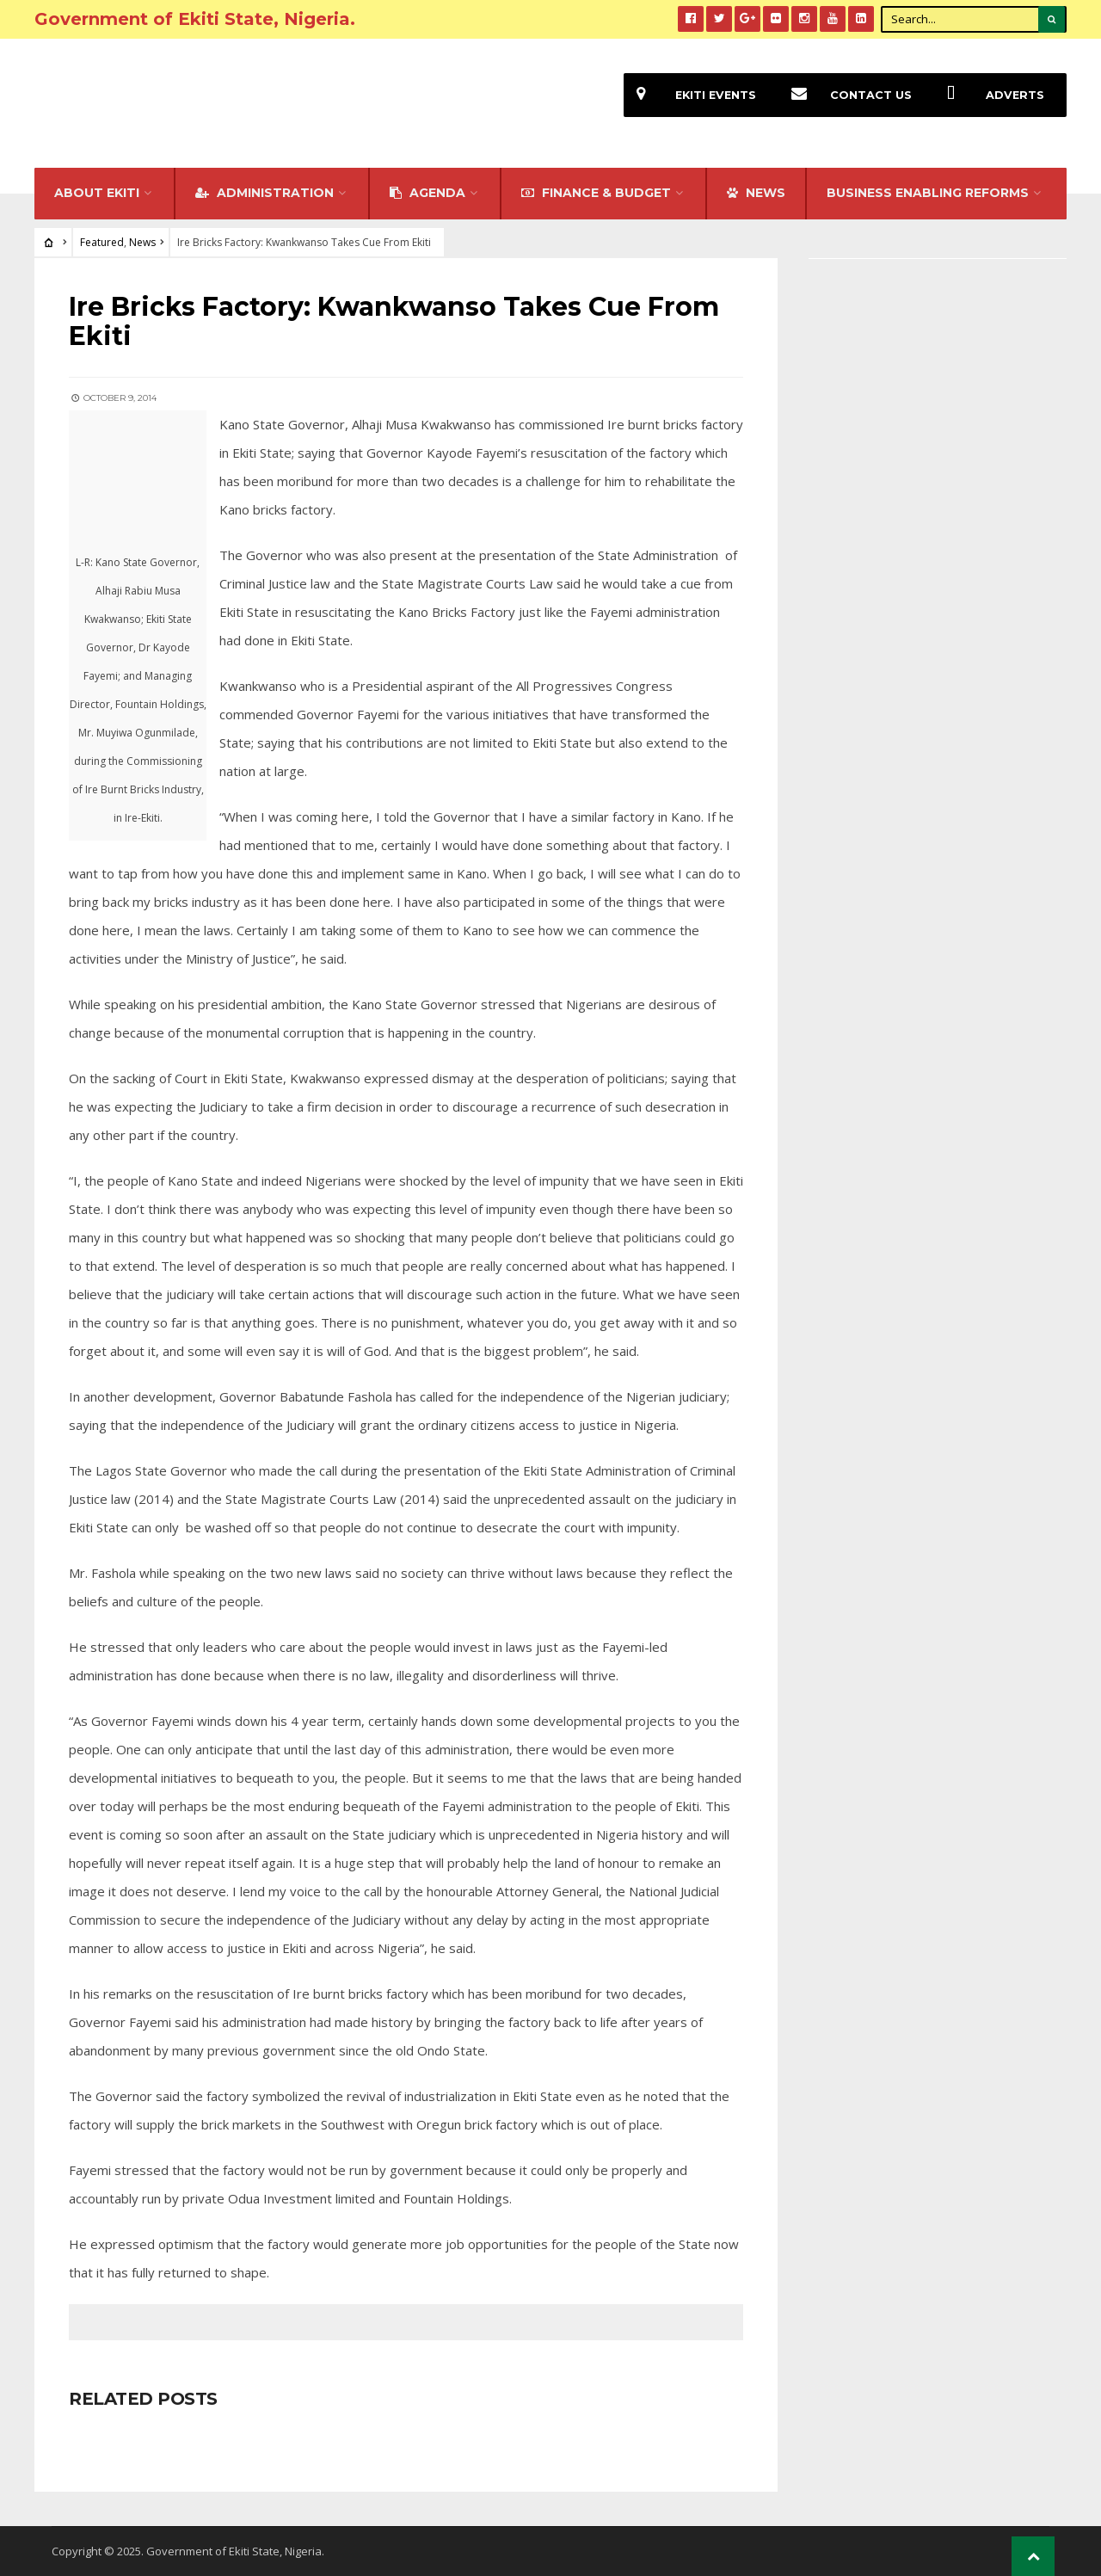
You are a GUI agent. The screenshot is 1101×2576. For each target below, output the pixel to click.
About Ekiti (96, 192)
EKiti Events (690, 95)
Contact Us (845, 95)
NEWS (756, 192)
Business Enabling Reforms (928, 192)
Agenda (427, 192)
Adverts (989, 95)
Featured (102, 242)
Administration (264, 192)
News (142, 242)
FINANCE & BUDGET (596, 192)
